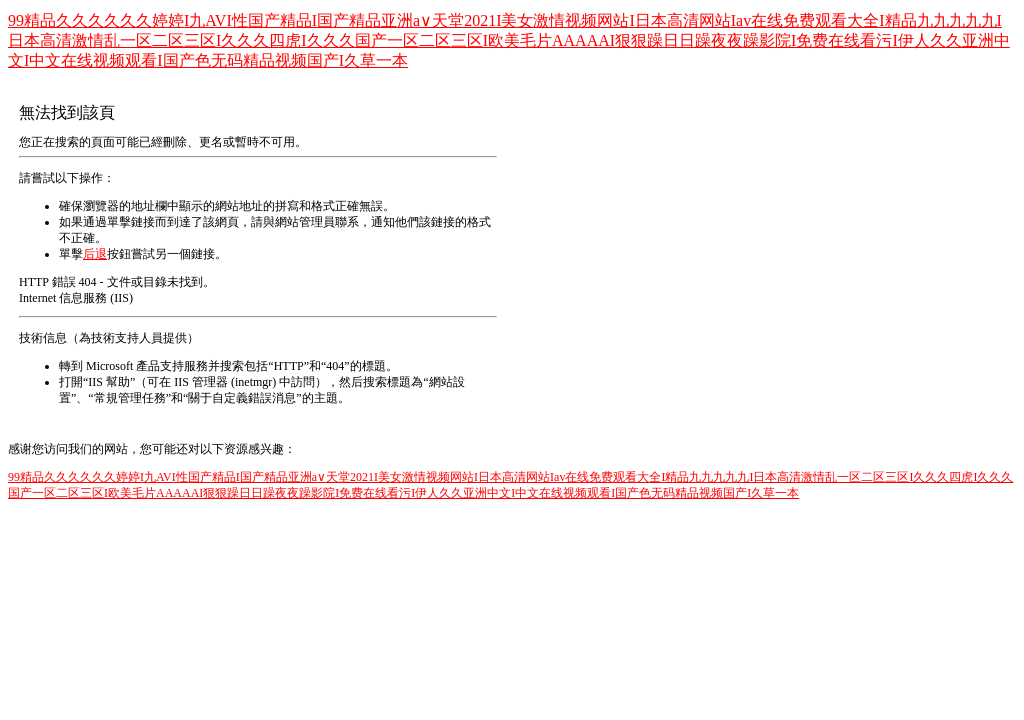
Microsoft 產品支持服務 (147, 366)
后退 (95, 254)
